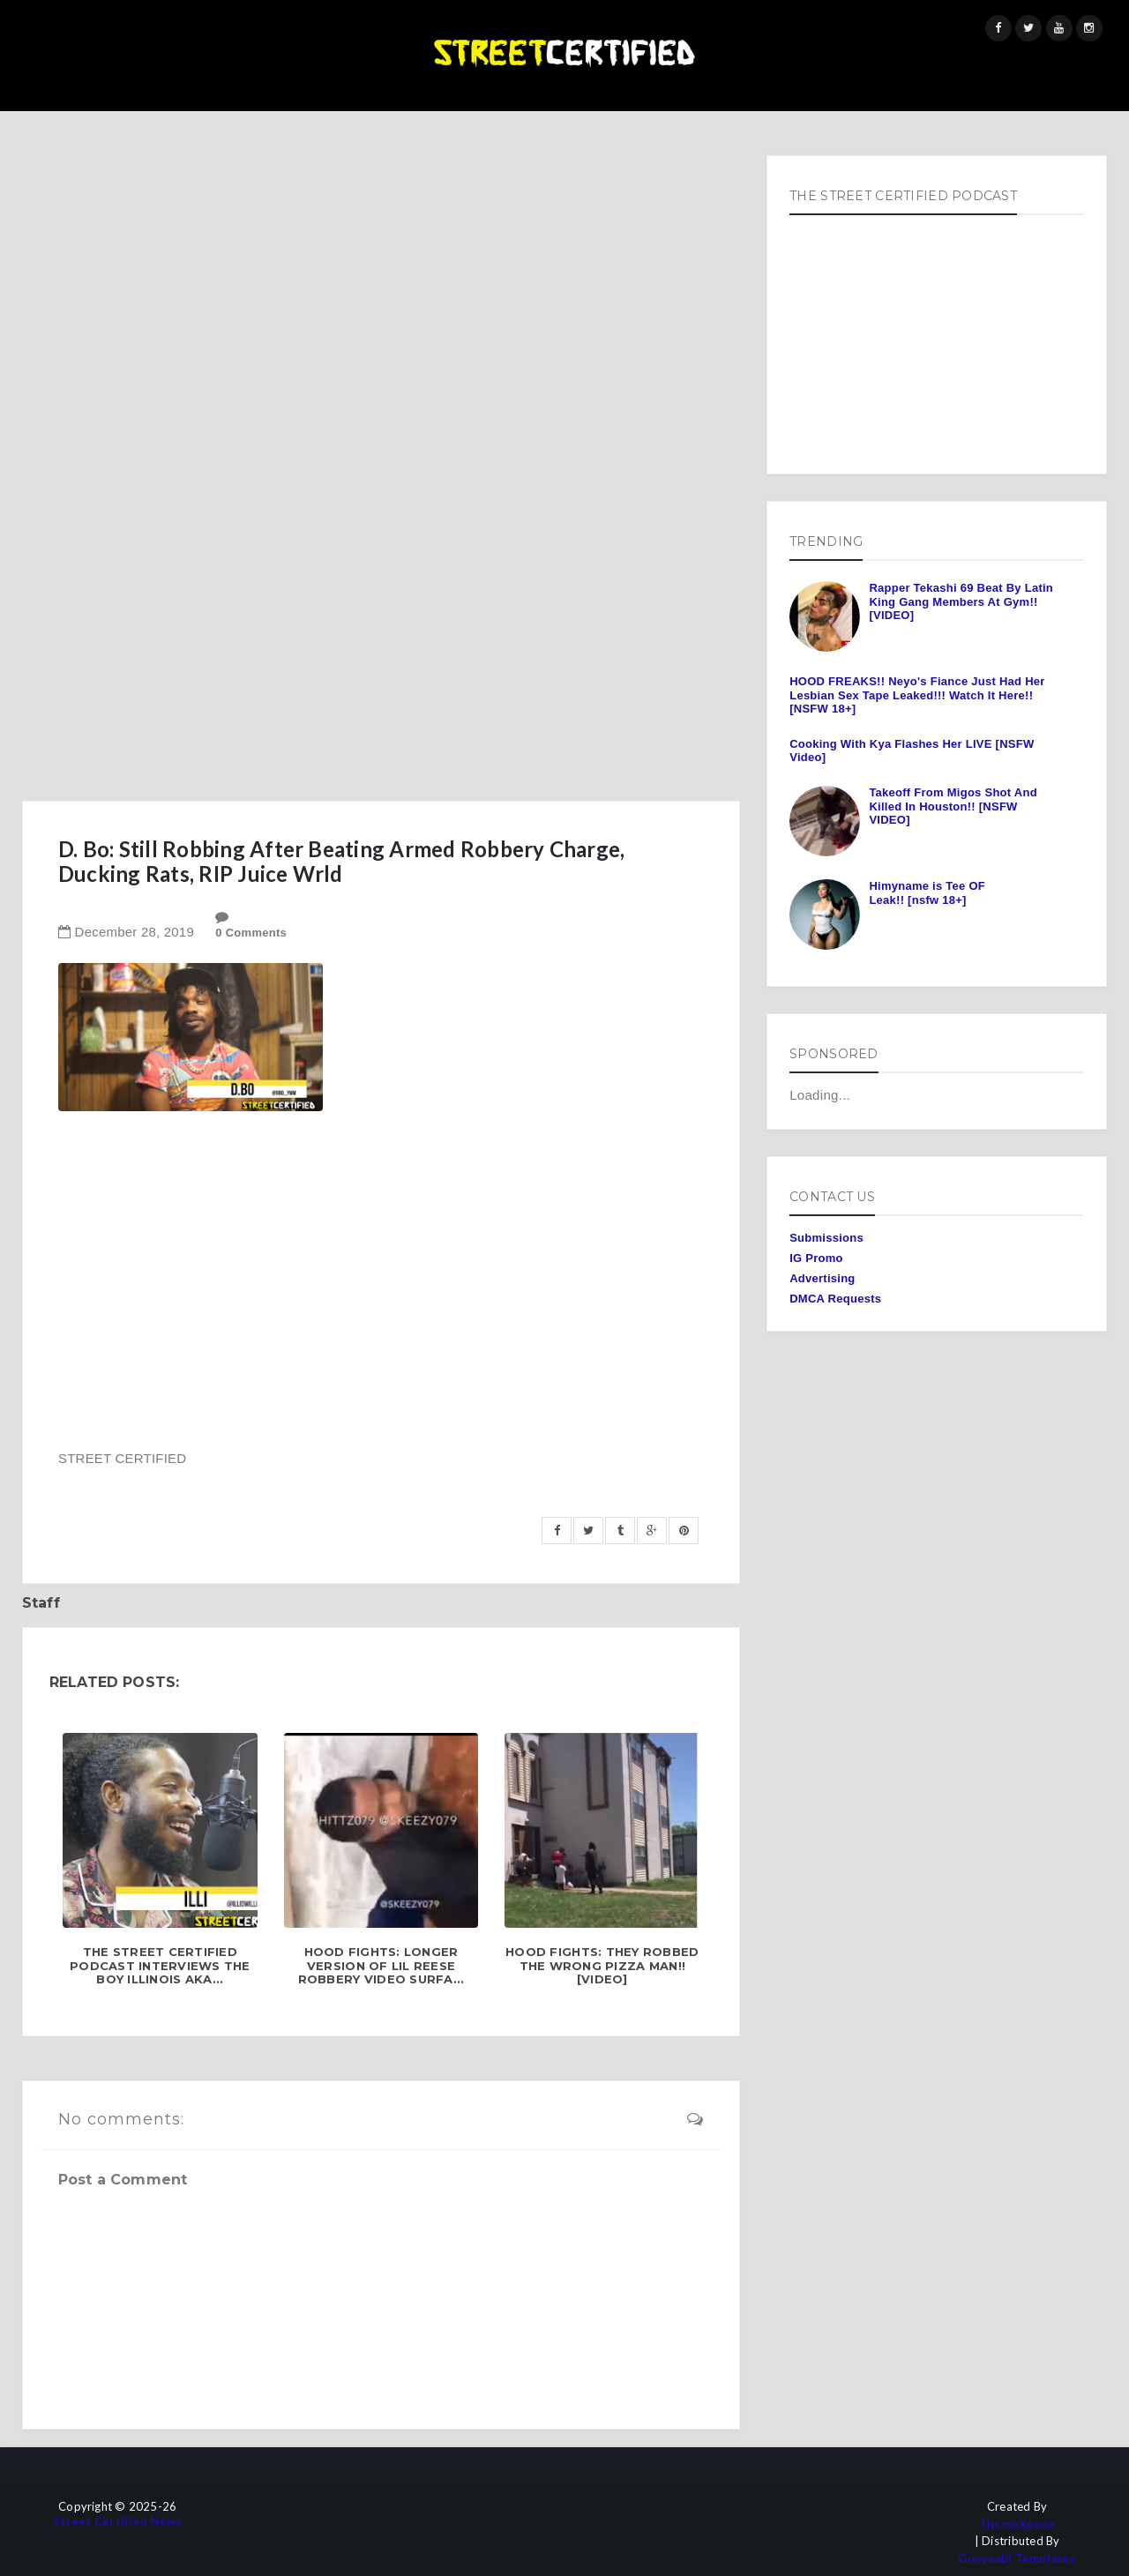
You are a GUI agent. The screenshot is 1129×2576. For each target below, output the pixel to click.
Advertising (822, 1278)
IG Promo (816, 1258)
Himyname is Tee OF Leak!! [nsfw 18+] (927, 893)
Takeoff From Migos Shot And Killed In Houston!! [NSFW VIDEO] (952, 806)
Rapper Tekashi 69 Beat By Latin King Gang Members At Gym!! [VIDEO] (961, 601)
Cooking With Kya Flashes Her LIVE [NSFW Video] (911, 751)
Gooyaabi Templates (1017, 2558)
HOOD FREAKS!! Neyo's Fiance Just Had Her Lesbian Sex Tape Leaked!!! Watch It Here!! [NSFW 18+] (916, 695)
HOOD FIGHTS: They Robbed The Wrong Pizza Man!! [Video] (602, 1965)
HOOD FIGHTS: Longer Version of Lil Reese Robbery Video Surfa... (381, 1965)
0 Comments (251, 932)
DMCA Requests (835, 1298)
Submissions (826, 1237)
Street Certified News (117, 2521)
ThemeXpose (1017, 2524)
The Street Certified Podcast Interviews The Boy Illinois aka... (160, 1965)
